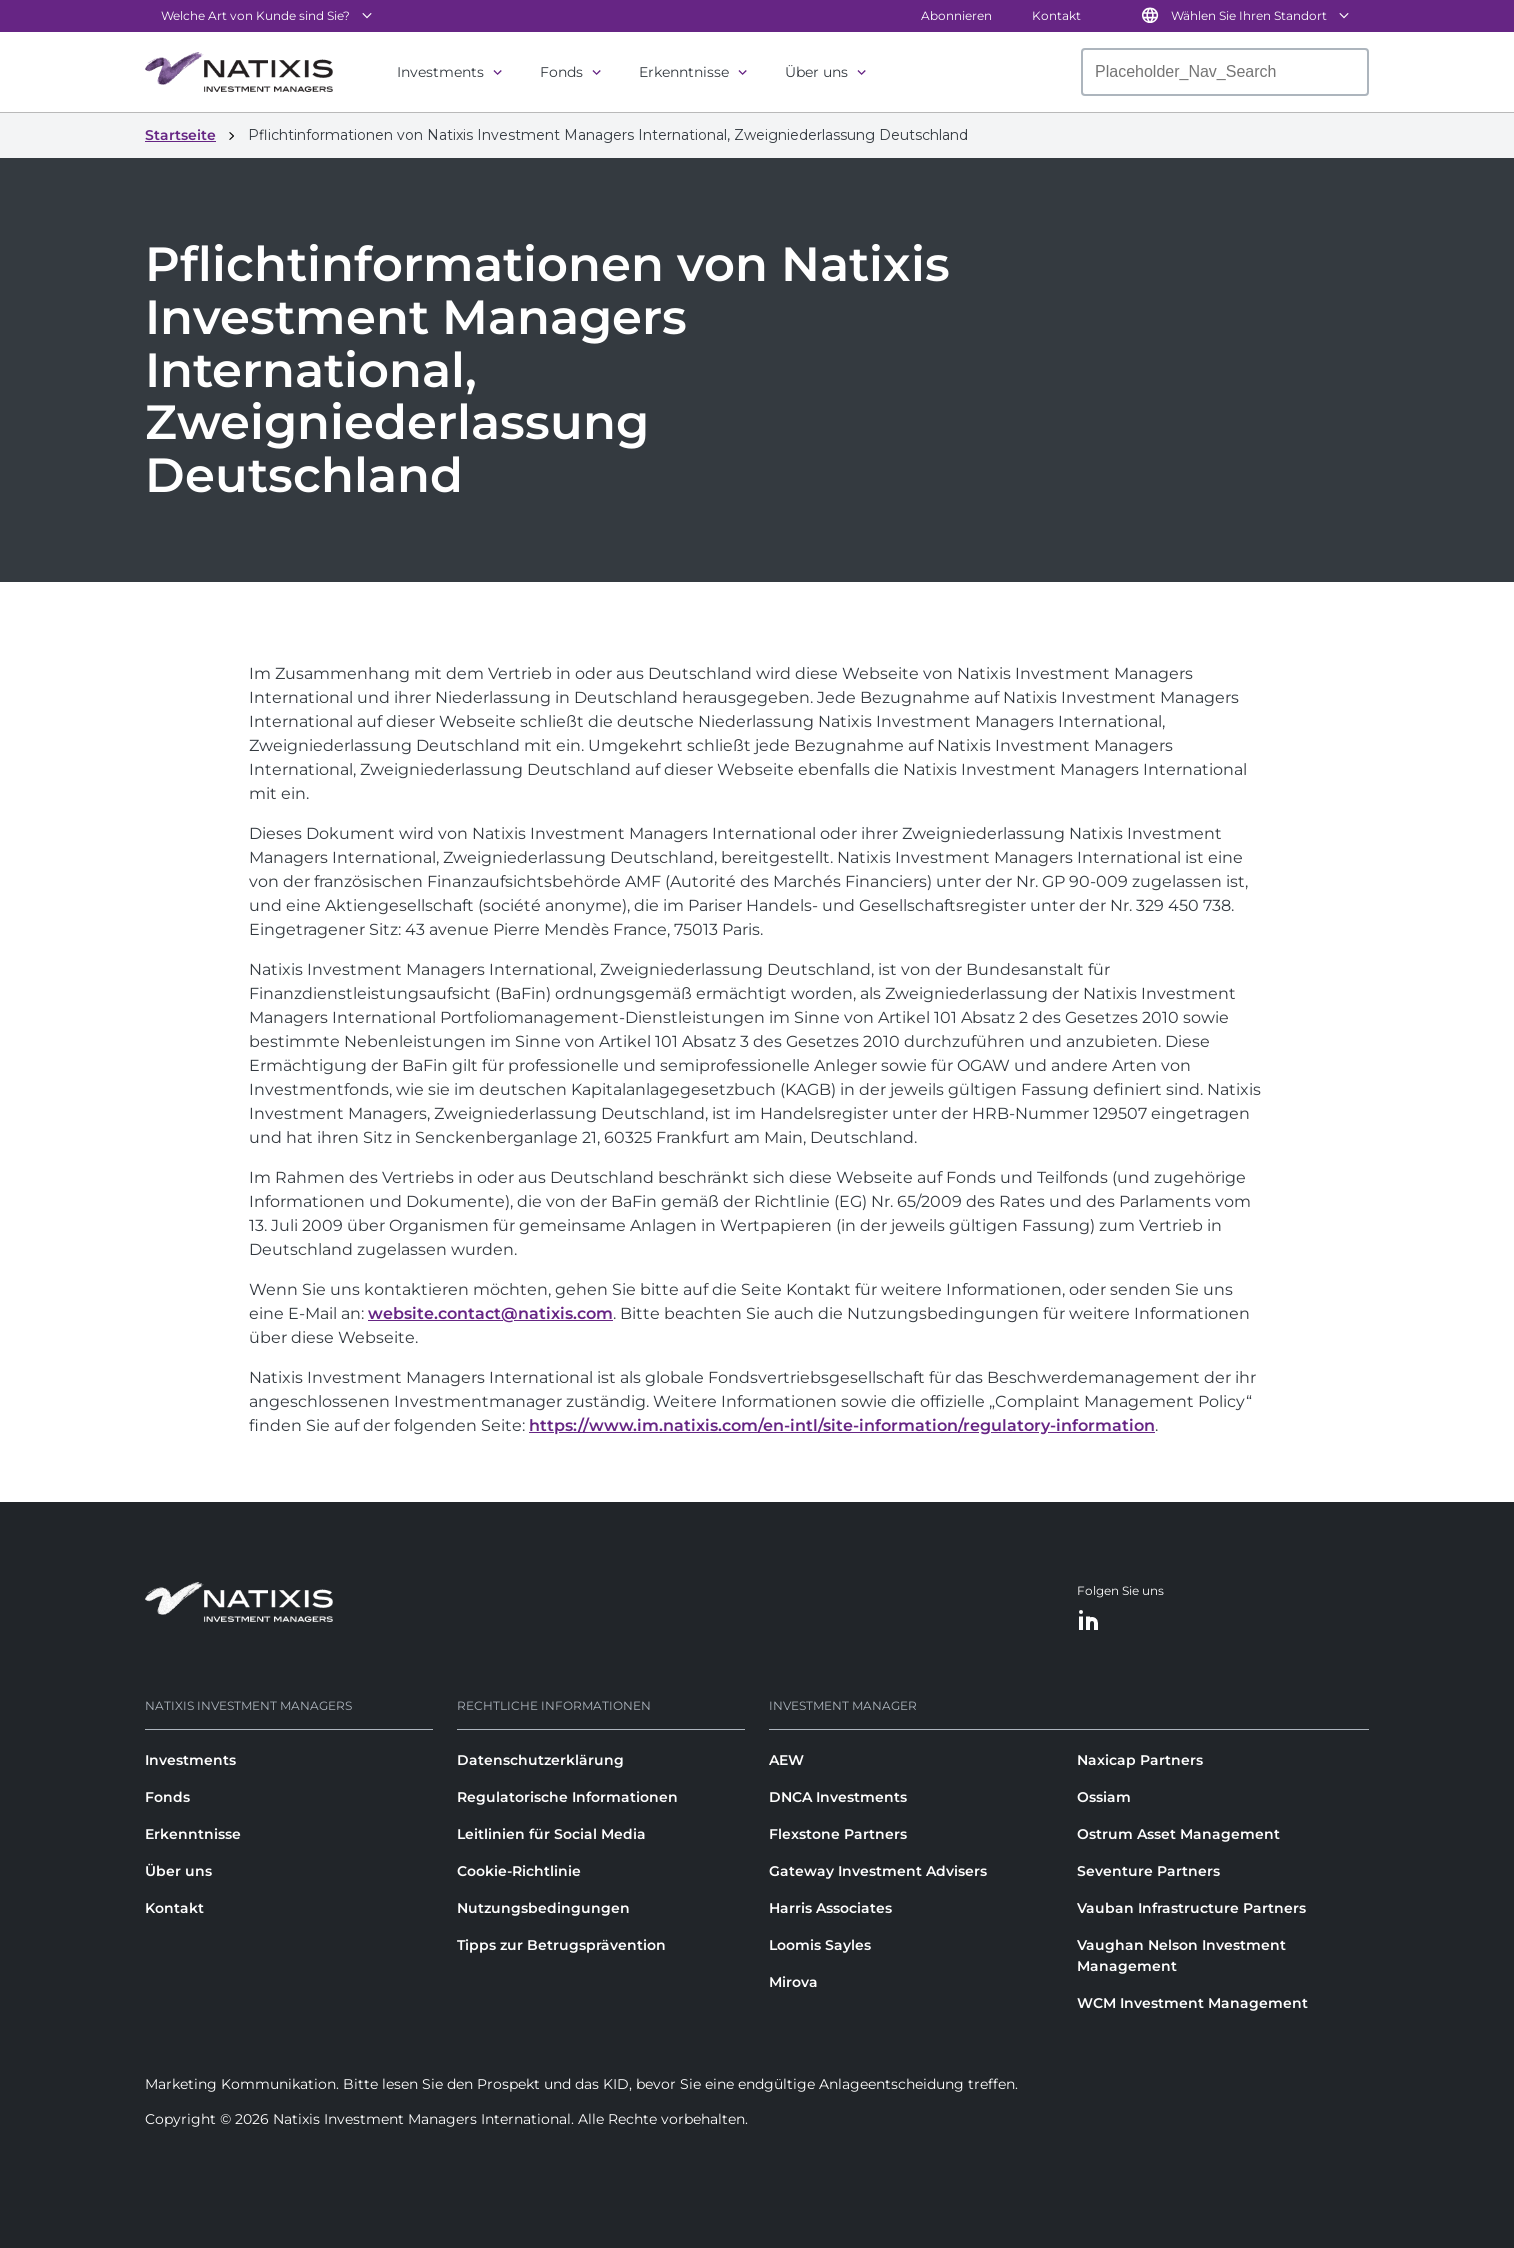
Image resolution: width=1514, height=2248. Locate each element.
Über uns (816, 72)
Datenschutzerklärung (540, 1760)
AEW (786, 1760)
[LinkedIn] (1089, 1621)
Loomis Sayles (820, 1945)
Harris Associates (830, 1908)
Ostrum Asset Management (1178, 1834)
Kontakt (1056, 15)
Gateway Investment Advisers (878, 1871)
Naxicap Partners (1140, 1760)
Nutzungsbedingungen (543, 1908)
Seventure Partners (1148, 1871)
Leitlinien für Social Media (551, 1834)
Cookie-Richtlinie (519, 1871)
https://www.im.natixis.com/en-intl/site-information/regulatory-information (842, 1425)
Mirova (793, 1982)
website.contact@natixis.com (490, 1313)
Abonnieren (956, 15)
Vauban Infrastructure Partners (1191, 1908)
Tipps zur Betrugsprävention (561, 1945)
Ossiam (1104, 1797)
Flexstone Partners (838, 1834)
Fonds (561, 72)
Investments (440, 72)
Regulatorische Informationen (567, 1797)
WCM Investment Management (1192, 2003)
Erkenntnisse (684, 72)
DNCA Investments (838, 1797)
